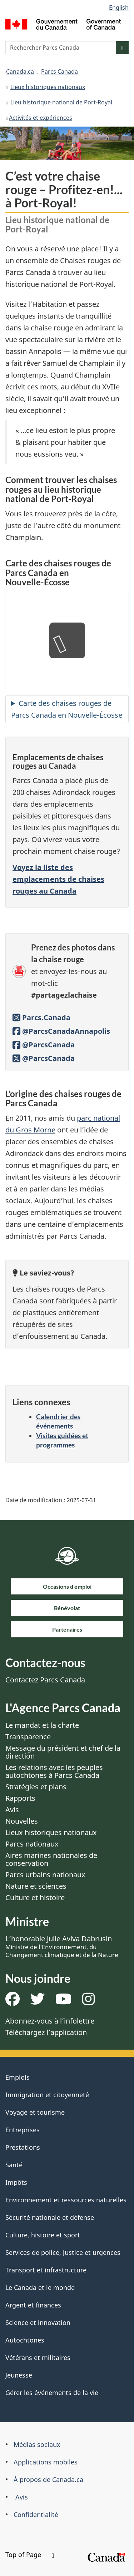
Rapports (20, 1798)
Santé (14, 2164)
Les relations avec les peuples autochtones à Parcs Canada (54, 1771)
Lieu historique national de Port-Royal (61, 102)
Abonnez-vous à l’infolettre (49, 2021)
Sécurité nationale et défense (49, 2217)
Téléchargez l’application (46, 2032)
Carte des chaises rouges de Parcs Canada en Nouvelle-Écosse (66, 709)
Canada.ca (20, 71)
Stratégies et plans (35, 1786)
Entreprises (22, 2129)
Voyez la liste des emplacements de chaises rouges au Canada (58, 879)
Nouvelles (21, 1821)
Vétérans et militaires (37, 2357)
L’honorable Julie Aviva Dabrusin (61, 1946)
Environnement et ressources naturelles (65, 2200)
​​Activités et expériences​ (40, 118)
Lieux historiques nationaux (47, 87)
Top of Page (29, 2554)
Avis (12, 1809)
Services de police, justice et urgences (62, 2252)
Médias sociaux (37, 2444)
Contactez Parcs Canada (45, 1680)
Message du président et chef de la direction (62, 1752)
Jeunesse (18, 2375)
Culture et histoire (35, 1897)
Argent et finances (33, 2305)
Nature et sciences (35, 1886)
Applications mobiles (46, 2462)
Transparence (28, 1736)
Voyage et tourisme (35, 2112)
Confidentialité (36, 2514)
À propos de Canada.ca (48, 2479)
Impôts (16, 2182)
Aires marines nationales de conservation (51, 1859)
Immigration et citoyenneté (47, 2094)
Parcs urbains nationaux (45, 1874)
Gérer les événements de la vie (51, 2392)
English (119, 7)
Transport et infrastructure (45, 2270)
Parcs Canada (59, 71)
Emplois (17, 2077)
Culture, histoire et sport (42, 2235)
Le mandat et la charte (42, 1725)
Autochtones (24, 2340)
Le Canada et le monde (40, 2287)
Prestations (22, 2147)
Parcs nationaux (32, 1844)
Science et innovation (37, 2322)
